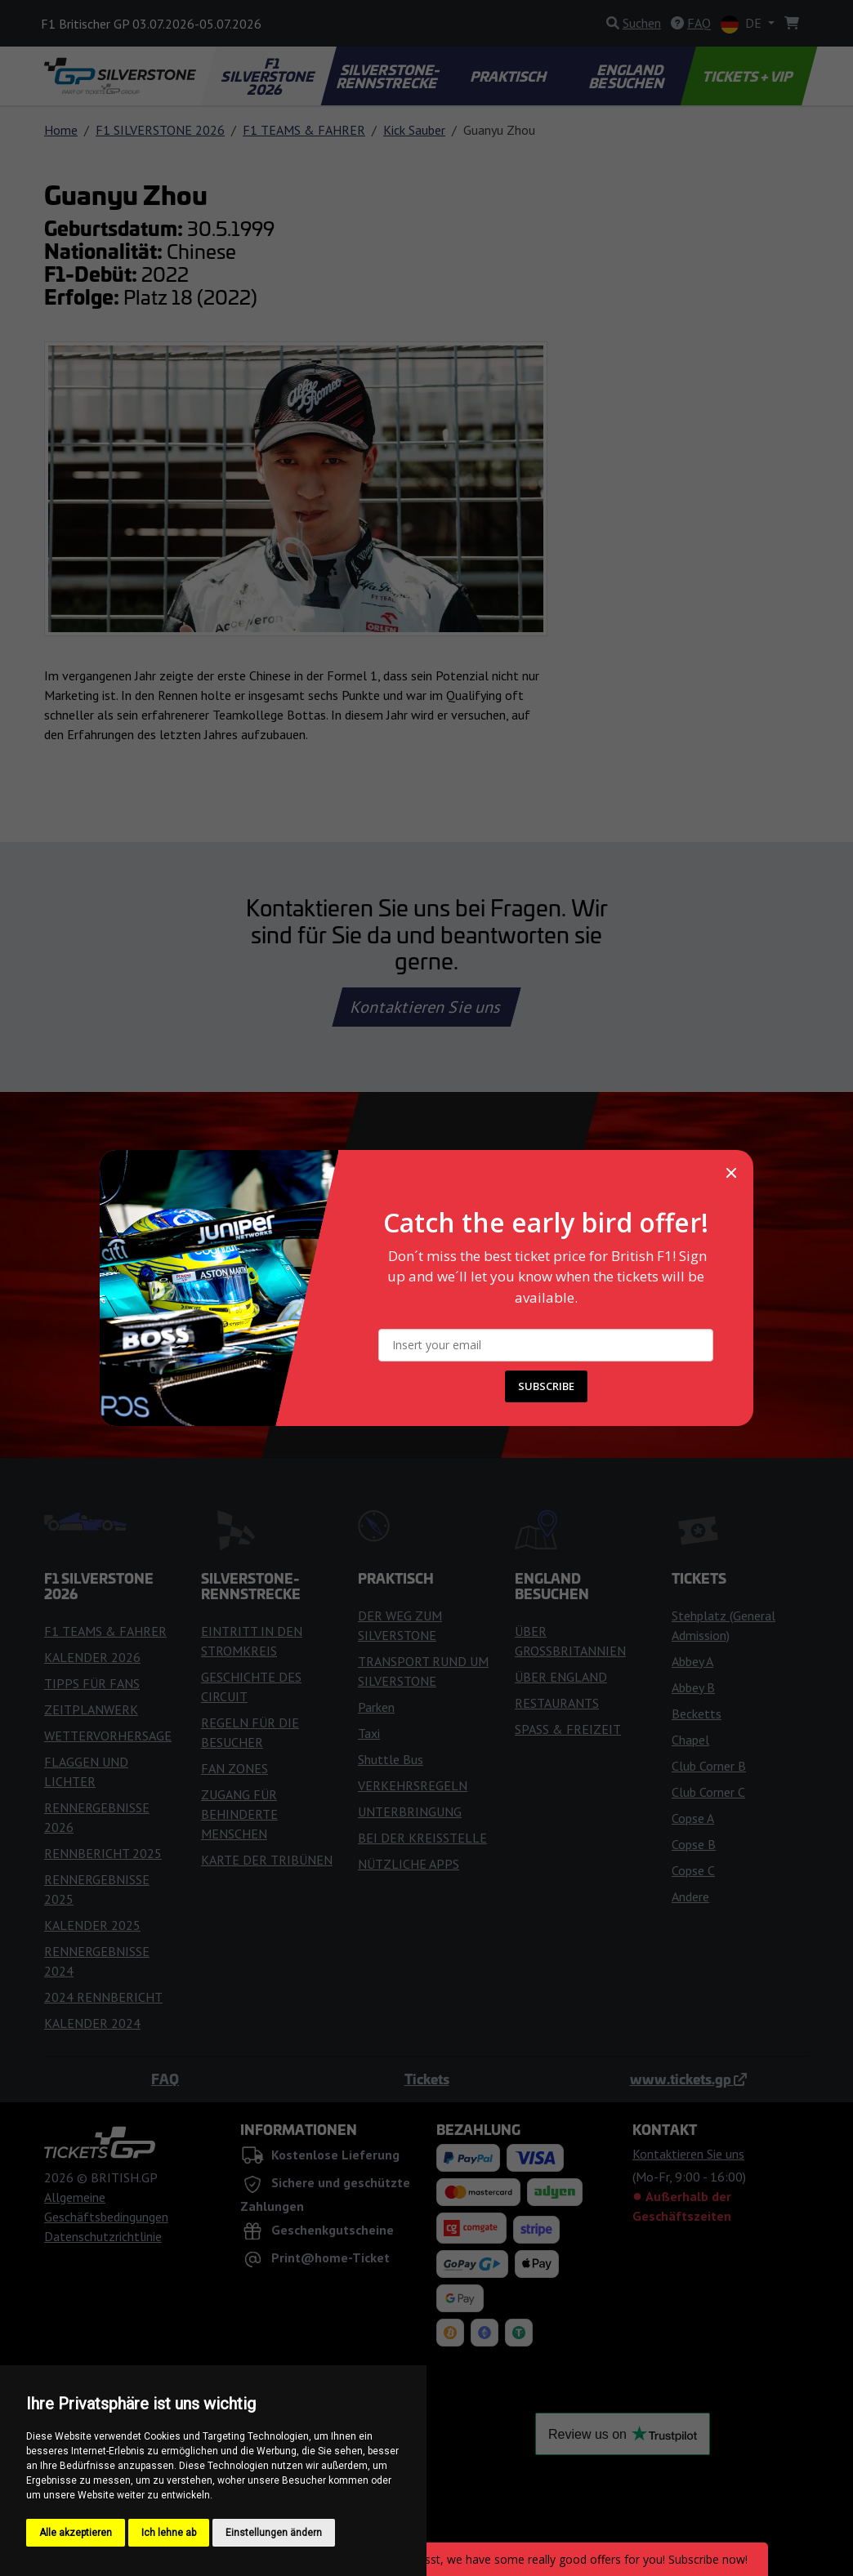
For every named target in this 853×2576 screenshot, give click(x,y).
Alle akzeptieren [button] (75, 2532)
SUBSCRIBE (546, 1386)
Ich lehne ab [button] (168, 2532)
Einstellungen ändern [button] (274, 2532)
